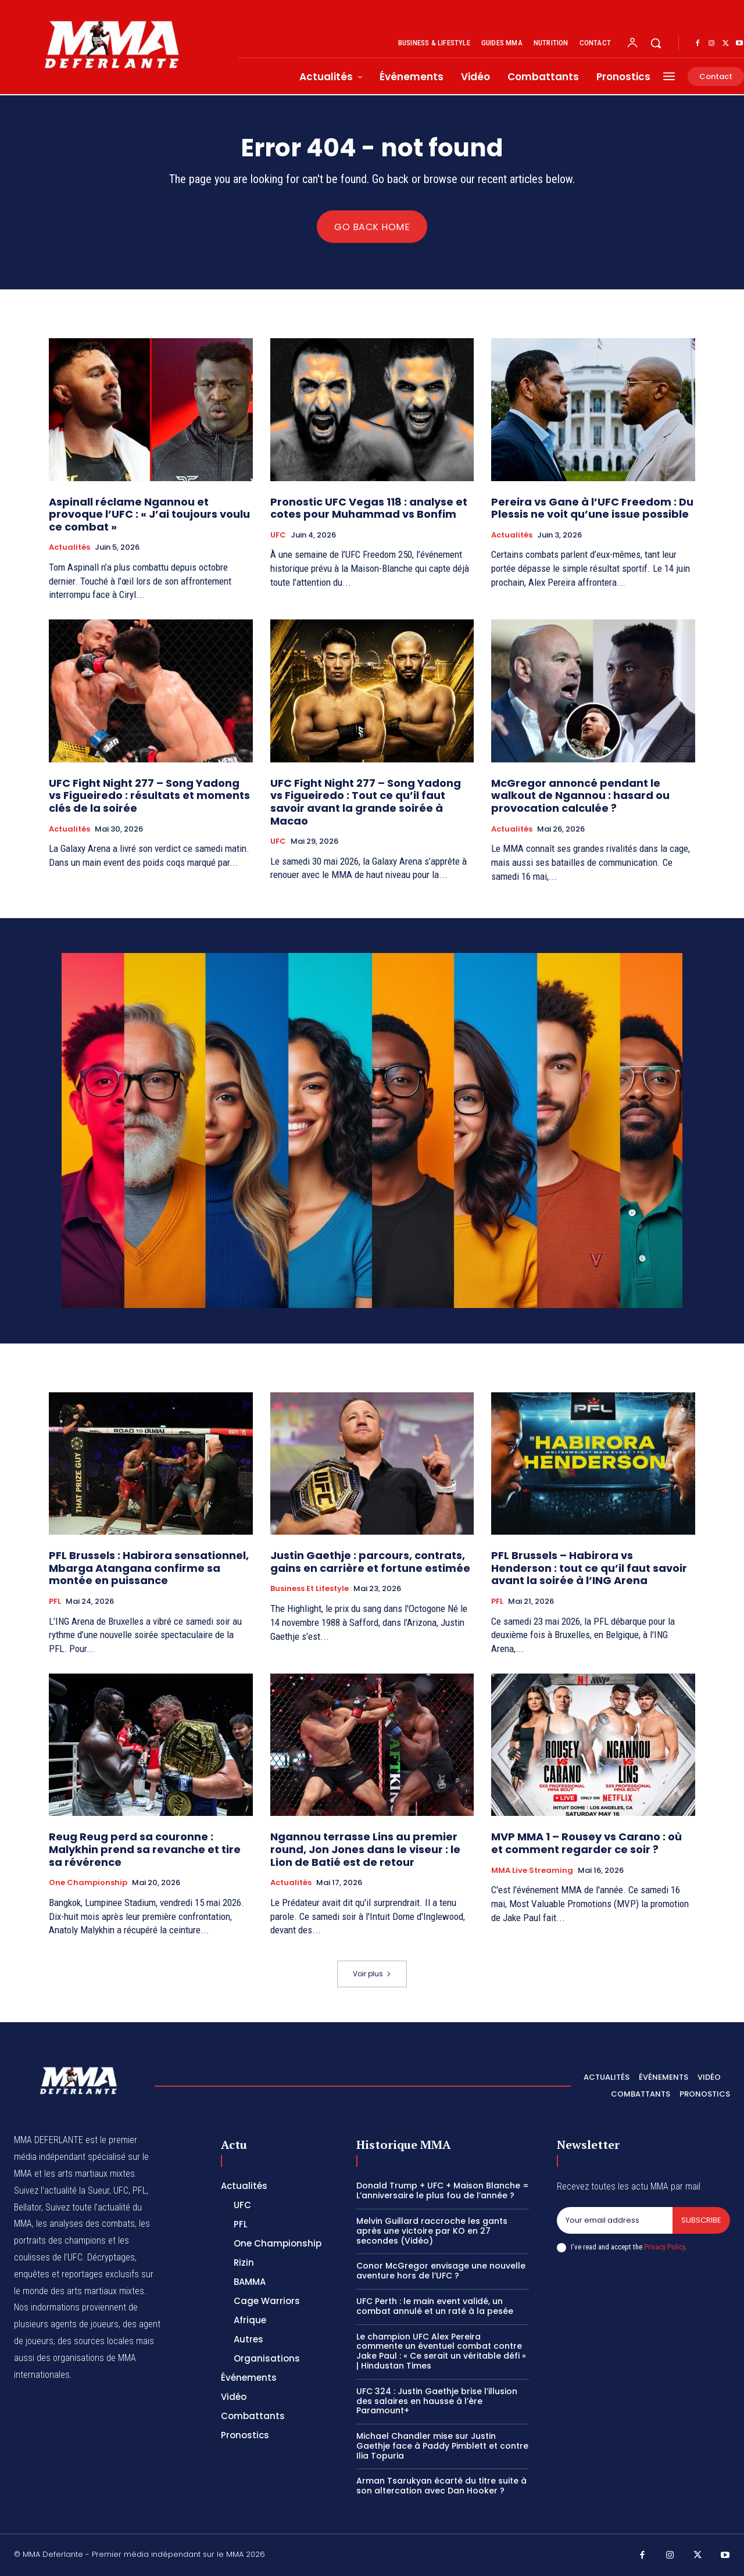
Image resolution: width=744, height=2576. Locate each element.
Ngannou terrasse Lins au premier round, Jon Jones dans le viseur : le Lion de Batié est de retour (365, 1849)
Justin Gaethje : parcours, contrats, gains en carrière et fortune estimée (370, 1561)
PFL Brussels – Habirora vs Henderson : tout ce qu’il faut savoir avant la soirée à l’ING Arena (589, 1568)
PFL (55, 1601)
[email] (615, 2220)
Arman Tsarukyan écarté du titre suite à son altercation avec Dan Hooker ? (441, 2485)
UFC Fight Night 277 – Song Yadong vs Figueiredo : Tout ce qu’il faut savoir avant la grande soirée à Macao (365, 802)
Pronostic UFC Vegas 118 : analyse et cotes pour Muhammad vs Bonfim (368, 508)
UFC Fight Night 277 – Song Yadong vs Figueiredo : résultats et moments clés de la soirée (149, 795)
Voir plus (372, 1974)
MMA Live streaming (532, 1870)
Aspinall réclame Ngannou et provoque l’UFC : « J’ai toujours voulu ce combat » (149, 514)
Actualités (69, 547)
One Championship (88, 1882)
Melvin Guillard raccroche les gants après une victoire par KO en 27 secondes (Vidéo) (431, 2231)
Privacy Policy (664, 2246)
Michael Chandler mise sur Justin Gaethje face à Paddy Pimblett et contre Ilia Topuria (442, 2446)
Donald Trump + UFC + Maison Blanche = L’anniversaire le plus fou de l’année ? (442, 2190)
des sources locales (96, 2340)
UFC (278, 535)
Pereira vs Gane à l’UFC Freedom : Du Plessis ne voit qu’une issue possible (592, 508)
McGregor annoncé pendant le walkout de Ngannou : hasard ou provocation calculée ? (580, 795)
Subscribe (701, 2220)
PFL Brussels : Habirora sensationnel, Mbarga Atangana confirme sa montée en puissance (149, 1568)
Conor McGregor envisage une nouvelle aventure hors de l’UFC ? (440, 2270)
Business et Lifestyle (309, 1588)
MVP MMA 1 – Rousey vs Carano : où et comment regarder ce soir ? (586, 1843)
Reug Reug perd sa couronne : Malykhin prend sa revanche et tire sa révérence (145, 1849)
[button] (656, 43)
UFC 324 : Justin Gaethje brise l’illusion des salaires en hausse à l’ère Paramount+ (436, 2401)
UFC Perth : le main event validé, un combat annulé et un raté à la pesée (434, 2306)
